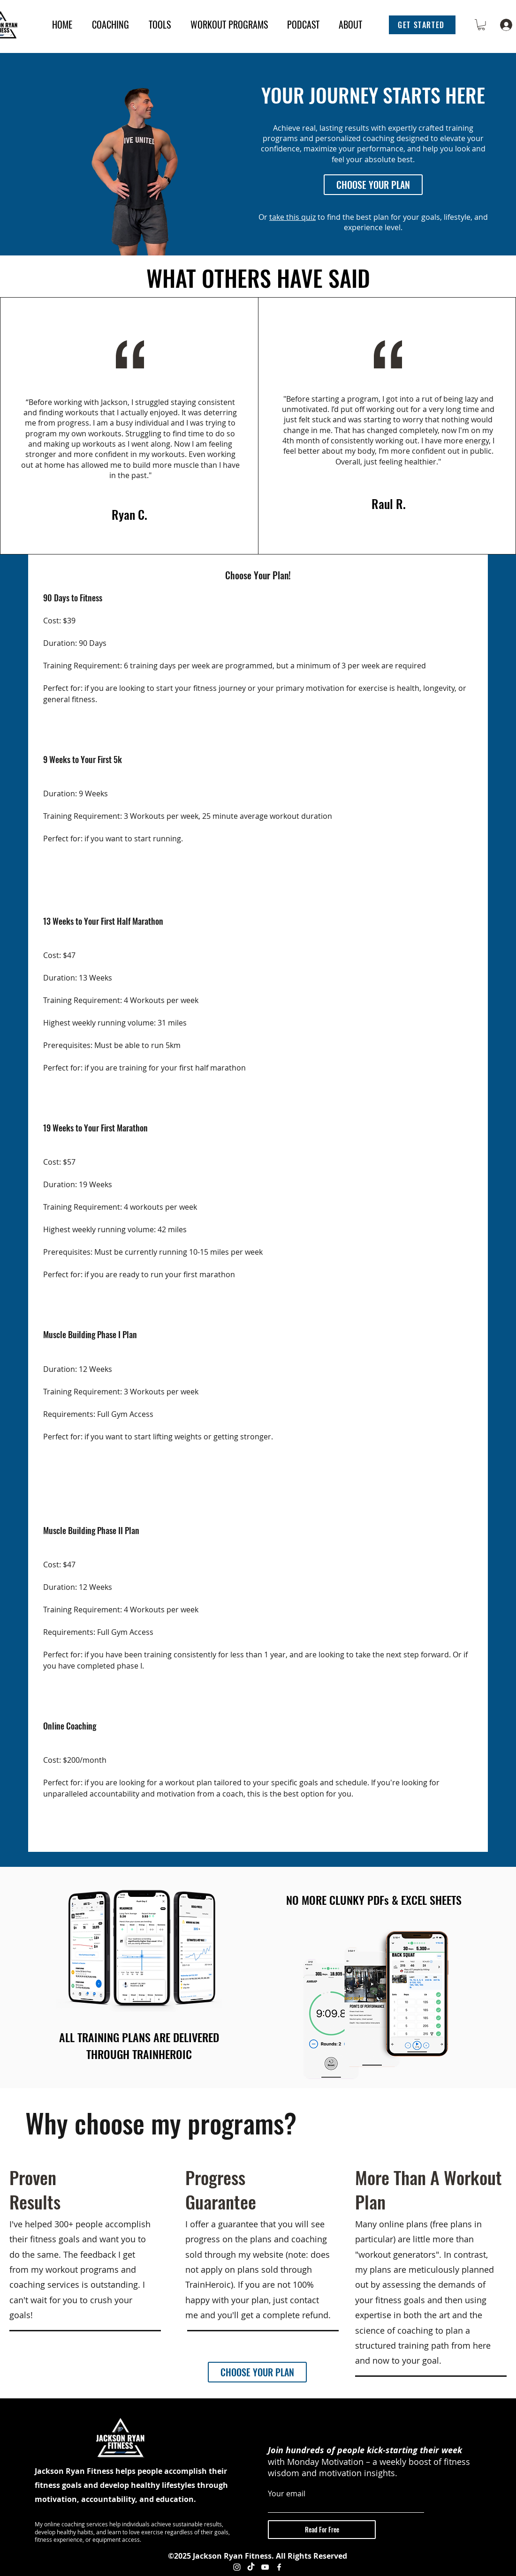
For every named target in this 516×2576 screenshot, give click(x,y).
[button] (422, 24)
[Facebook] (279, 2567)
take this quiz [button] (292, 217)
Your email (286, 2493)
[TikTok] (251, 2567)
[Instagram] (237, 2567)
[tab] (258, 1214)
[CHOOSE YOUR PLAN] (373, 184)
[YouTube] (265, 2567)
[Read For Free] (322, 2529)
